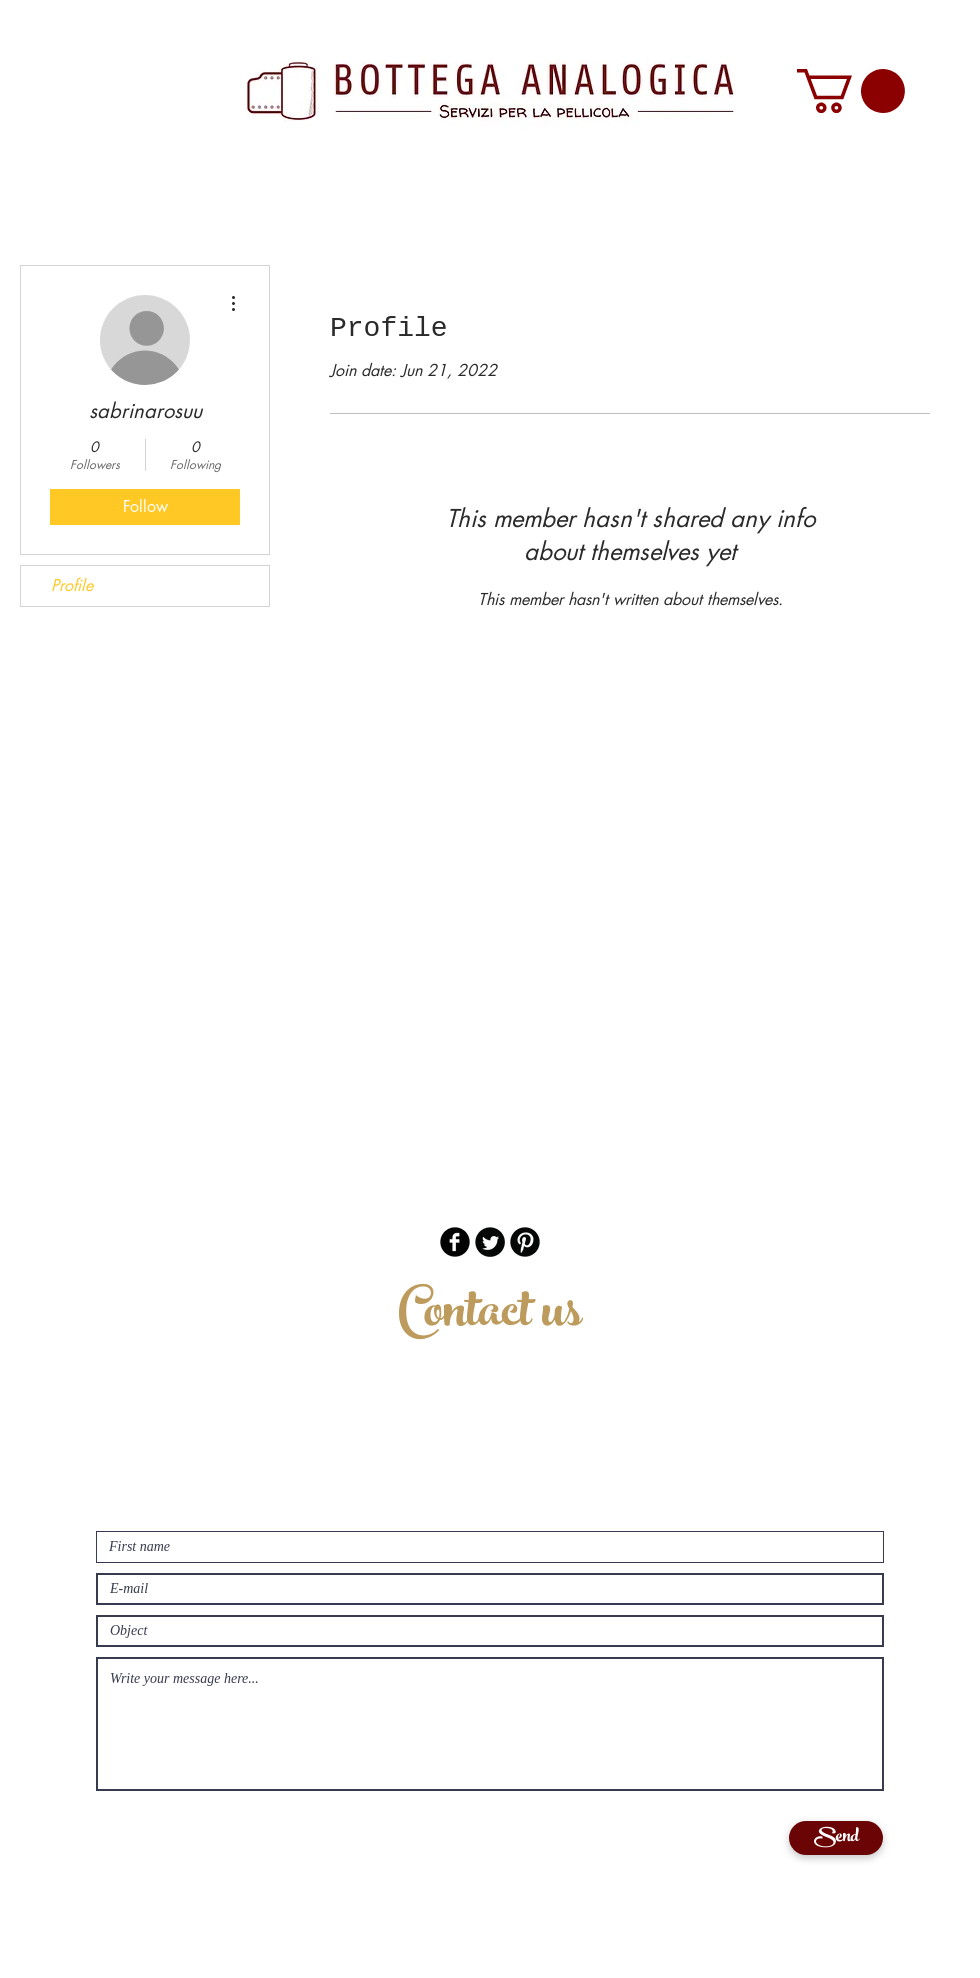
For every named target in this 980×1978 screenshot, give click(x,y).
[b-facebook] (455, 1242)
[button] (851, 91)
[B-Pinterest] (525, 1242)
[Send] (836, 1838)
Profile (72, 585)
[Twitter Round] (490, 1242)
